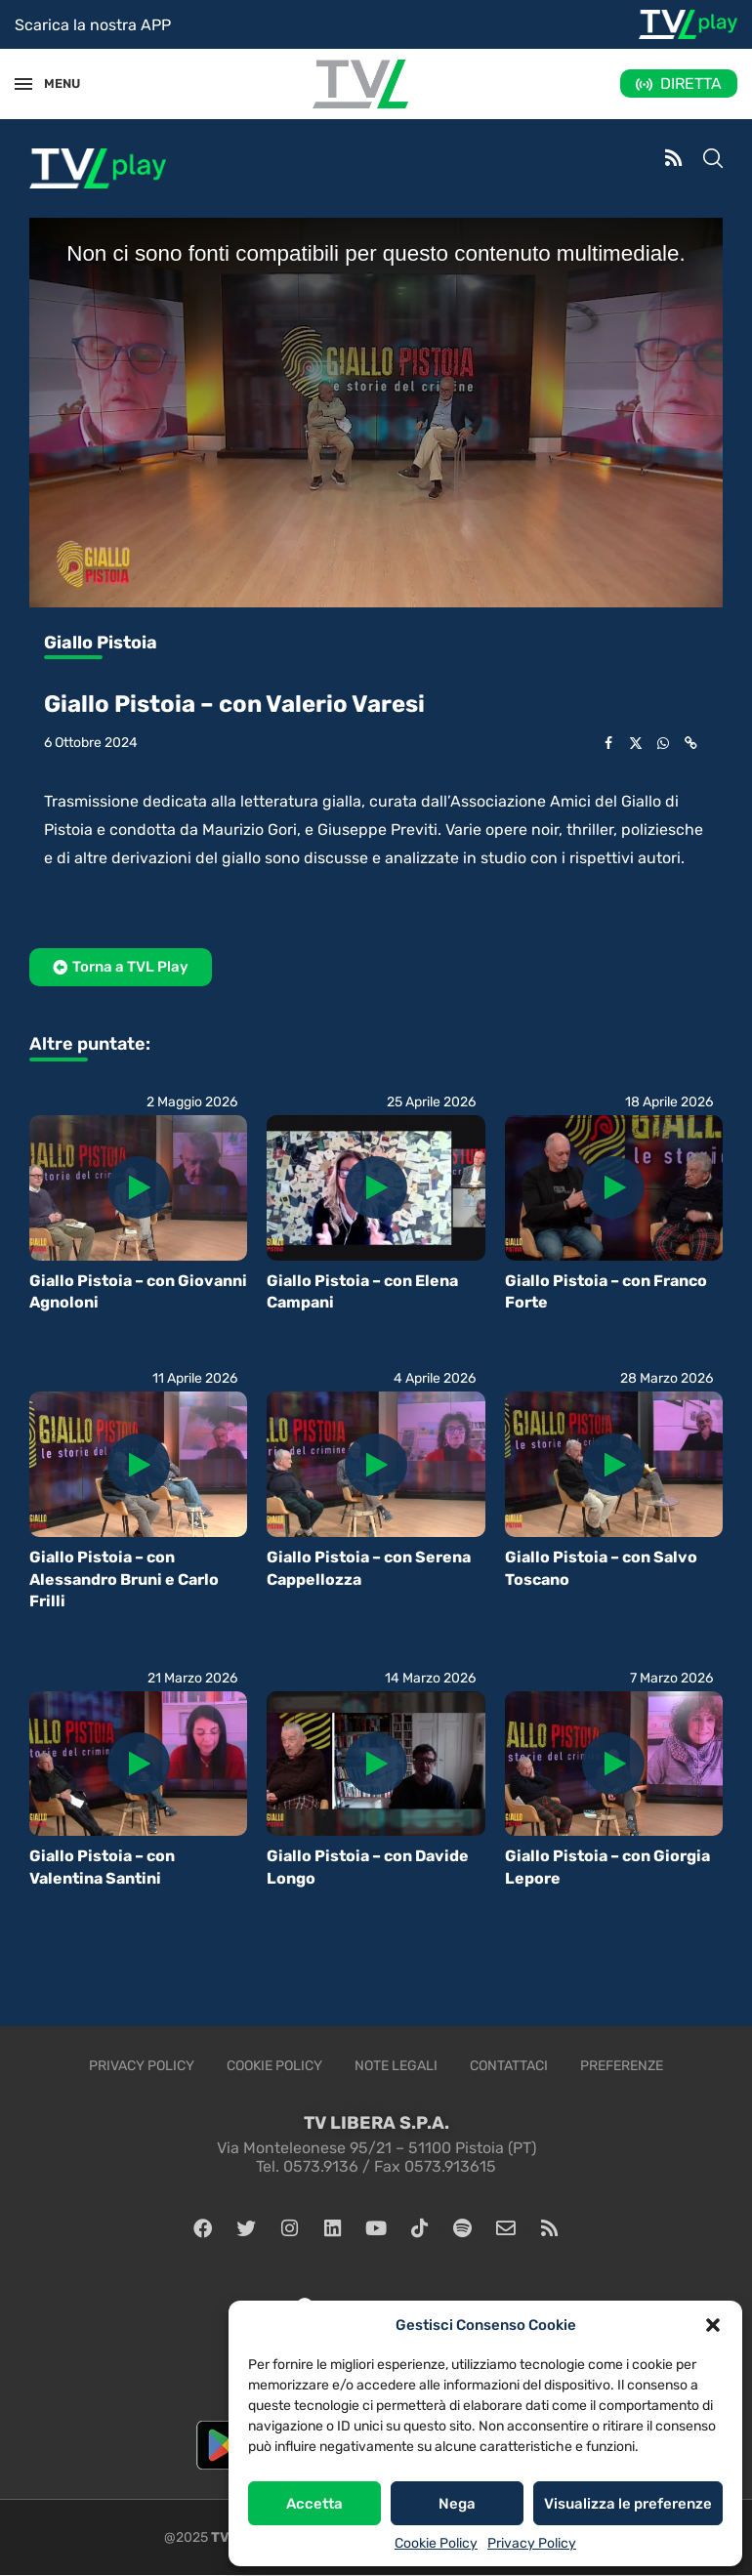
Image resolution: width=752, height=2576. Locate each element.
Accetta (314, 2504)
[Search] (713, 160)
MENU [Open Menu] (53, 83)
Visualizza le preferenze (628, 2504)
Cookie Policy (436, 2543)
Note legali (396, 2065)
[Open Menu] (23, 84)
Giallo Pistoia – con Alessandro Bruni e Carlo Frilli (124, 1579)
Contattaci (509, 2065)
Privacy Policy (531, 2543)
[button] (713, 2325)
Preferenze (621, 2065)
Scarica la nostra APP (93, 25)
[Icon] (138, 1187)
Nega (457, 2504)
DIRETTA (691, 83)
